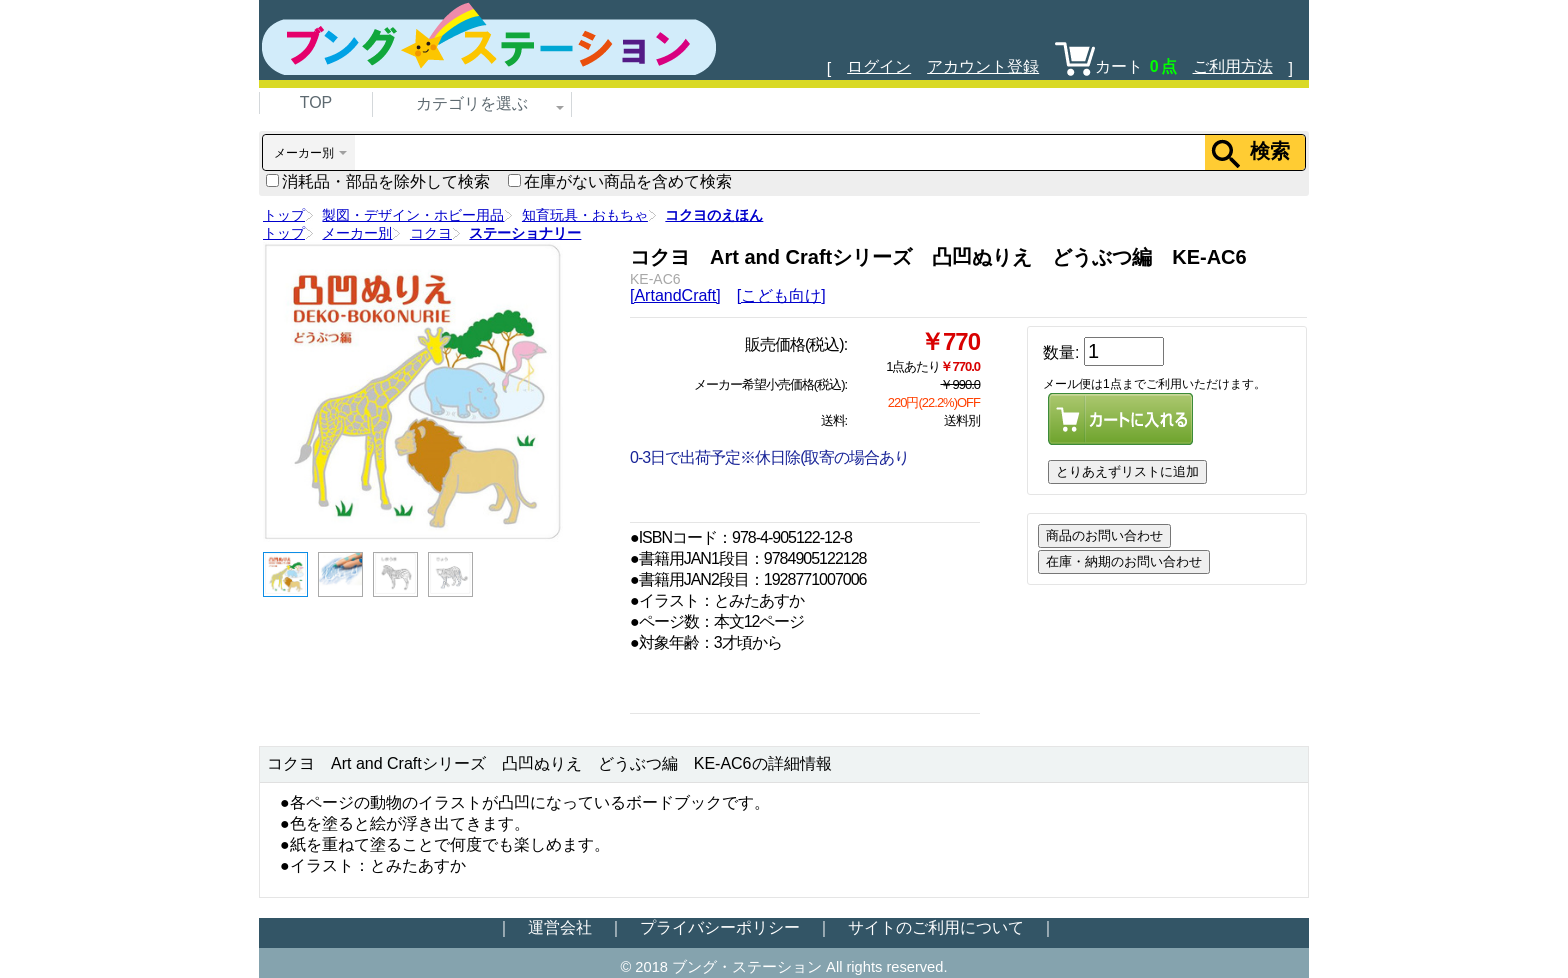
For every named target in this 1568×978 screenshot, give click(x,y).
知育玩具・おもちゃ (585, 215)
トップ (284, 215)
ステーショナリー (525, 233)
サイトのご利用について (936, 927)
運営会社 (560, 927)
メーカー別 (357, 233)
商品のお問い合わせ (1104, 535)
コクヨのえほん (714, 215)
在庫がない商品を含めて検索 (620, 181)
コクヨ (431, 233)
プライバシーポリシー (720, 927)
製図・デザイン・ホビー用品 (413, 215)
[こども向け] (781, 295)
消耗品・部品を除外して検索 (378, 181)
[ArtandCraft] (675, 295)
